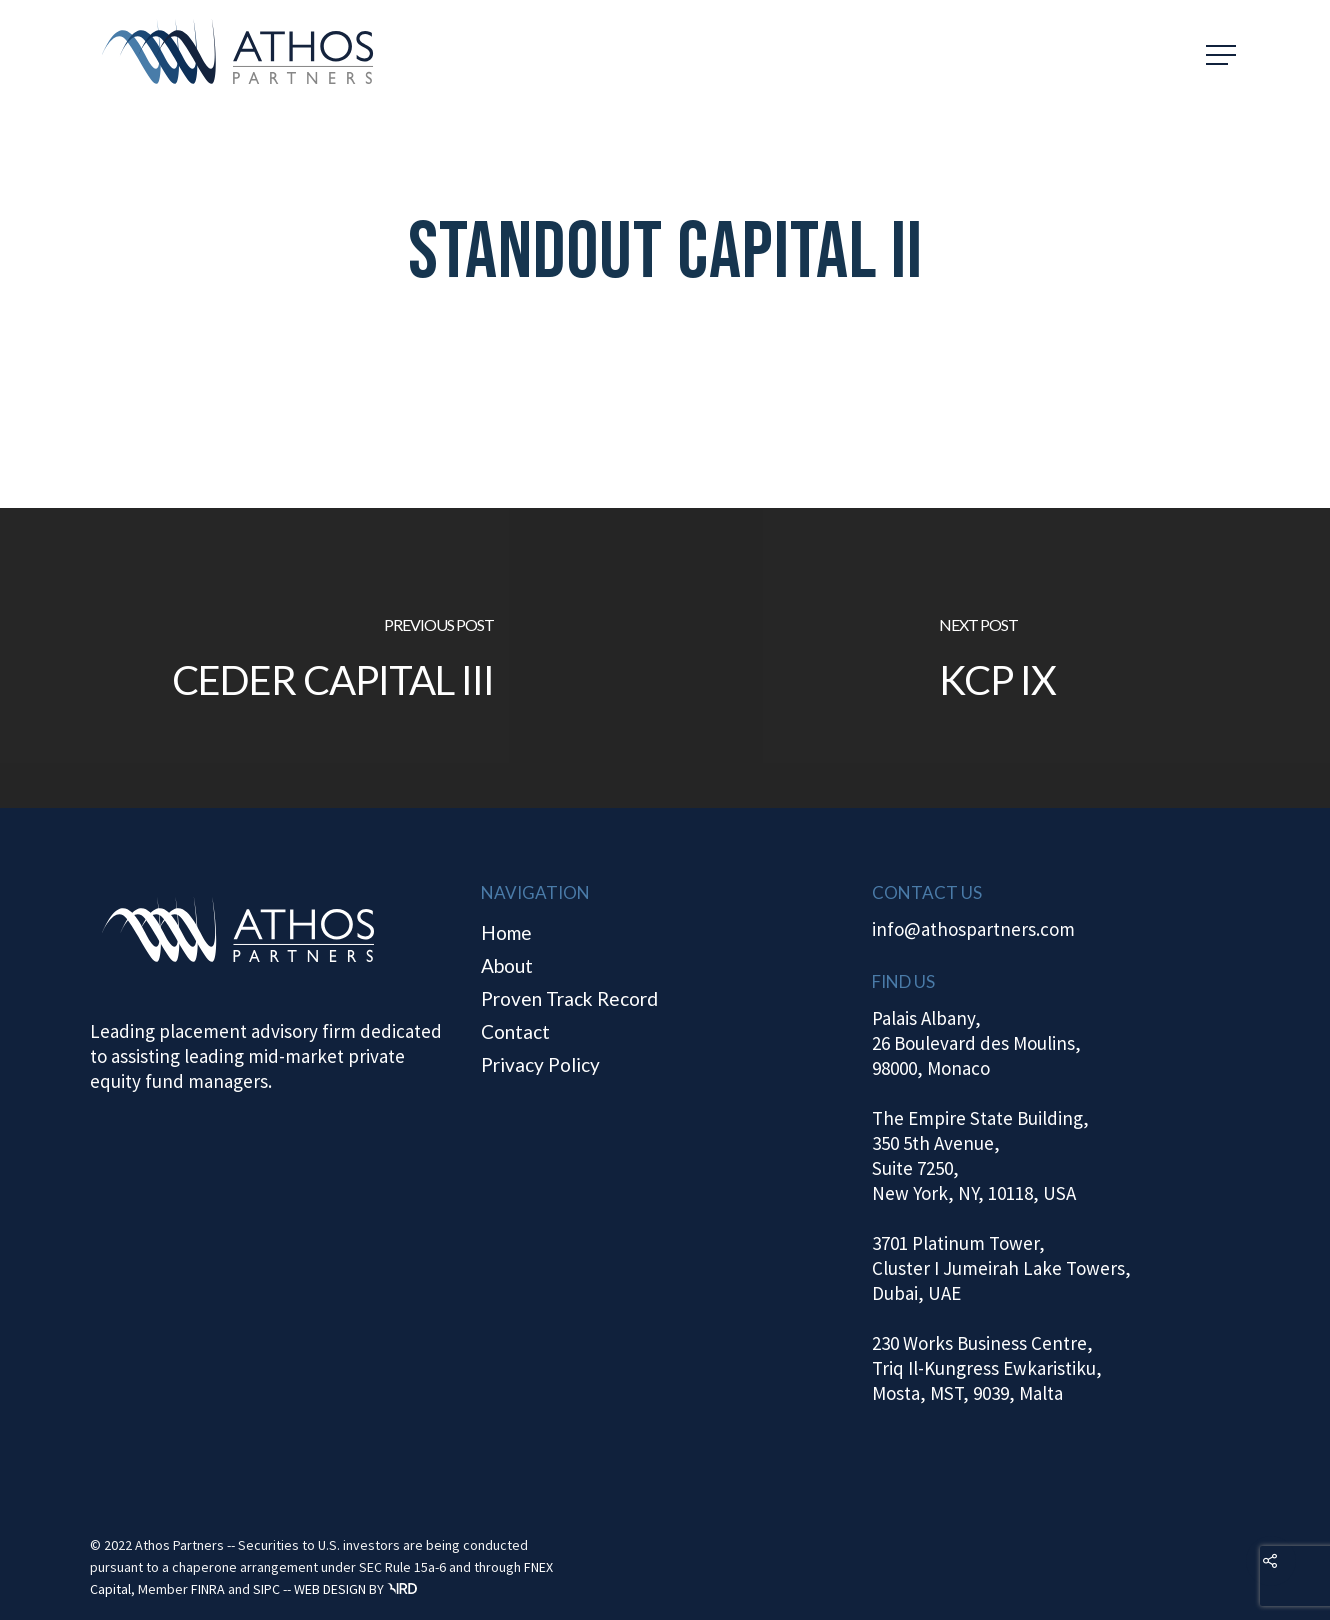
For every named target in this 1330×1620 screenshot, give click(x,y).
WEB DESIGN (330, 1589)
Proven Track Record (569, 998)
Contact (515, 1031)
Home (506, 932)
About (507, 965)
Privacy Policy (540, 1064)
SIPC (266, 1589)
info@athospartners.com (973, 929)
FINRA (208, 1589)
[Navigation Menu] (1223, 55)
